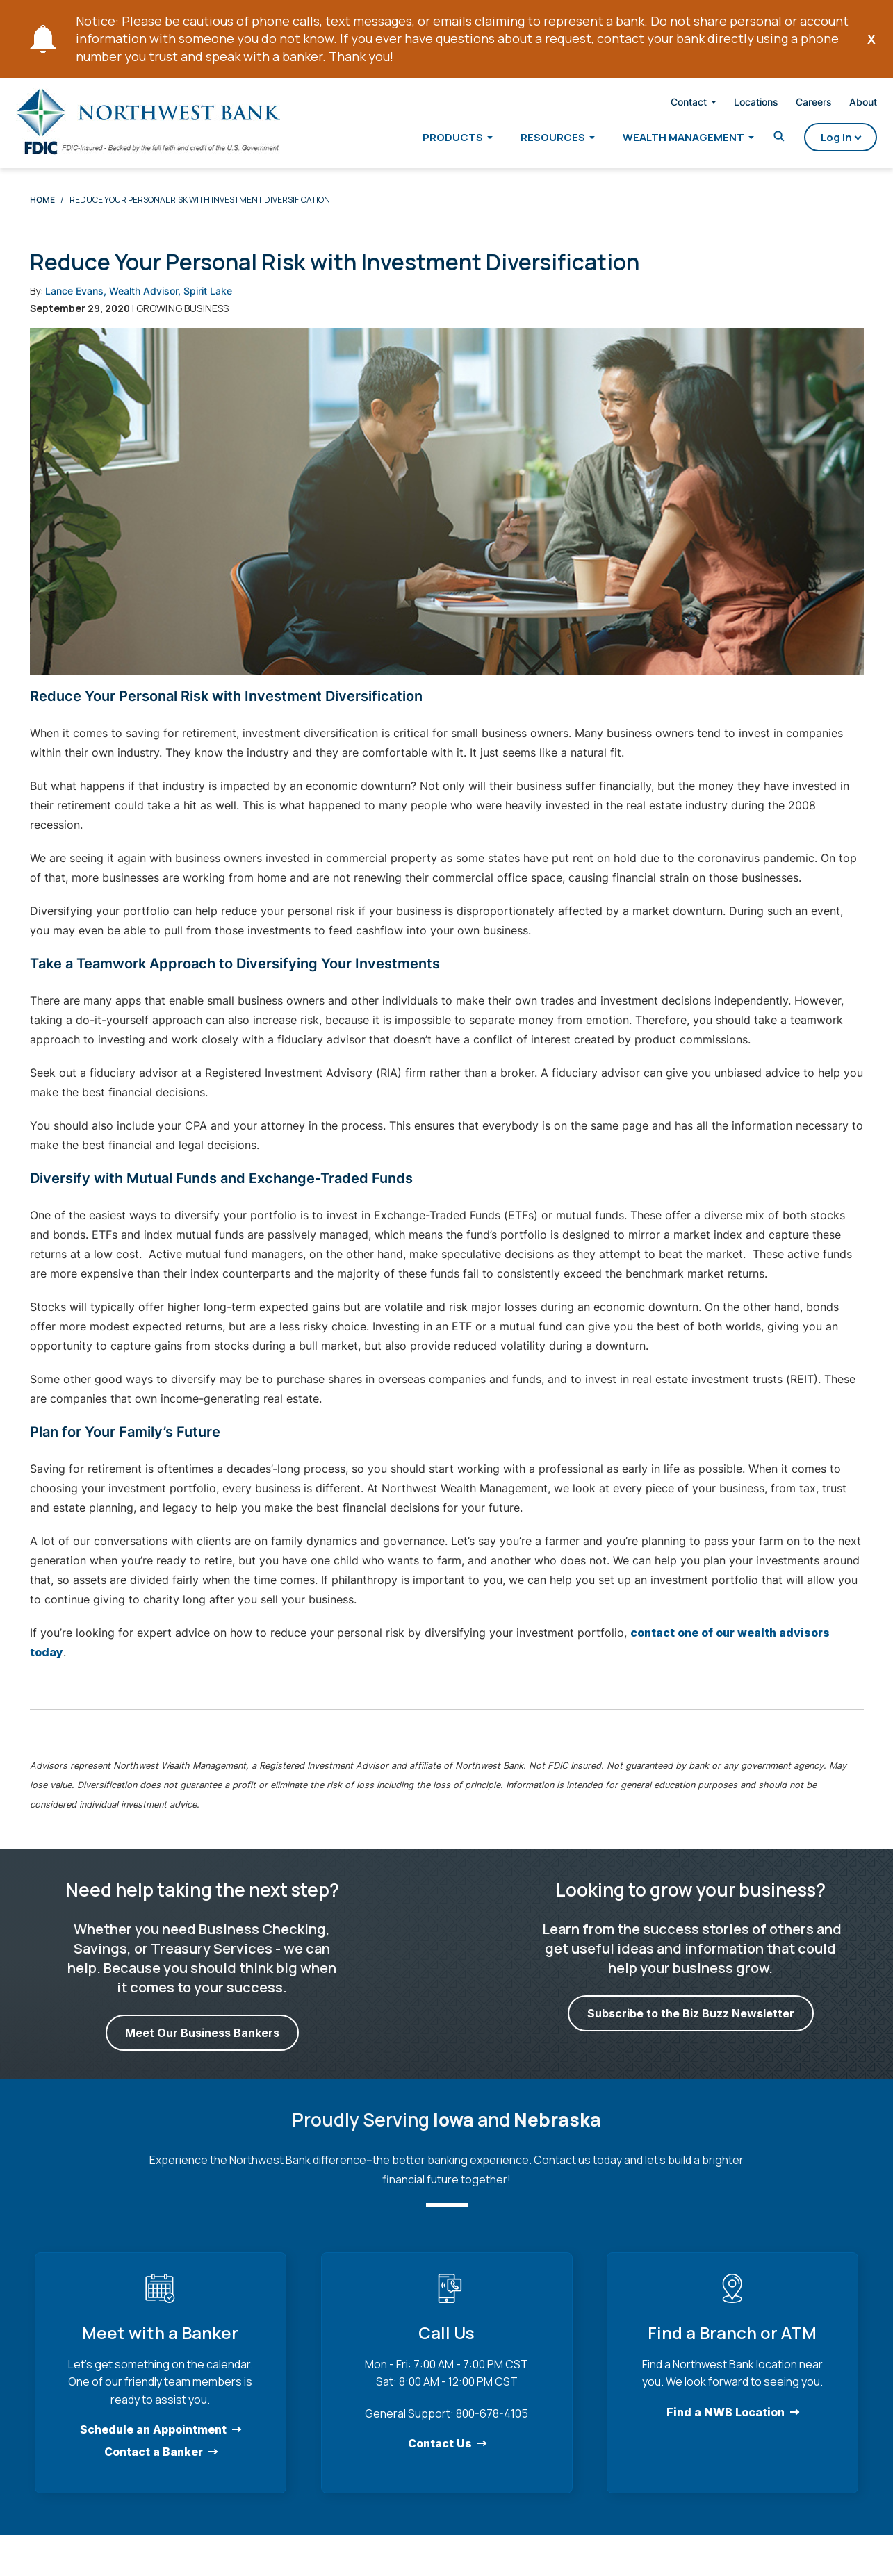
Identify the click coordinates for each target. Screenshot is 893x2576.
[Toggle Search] (763, 139)
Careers (798, 104)
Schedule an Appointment (153, 2442)
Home (42, 212)
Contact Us (439, 2456)
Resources (537, 140)
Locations (740, 104)
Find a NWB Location (725, 2424)
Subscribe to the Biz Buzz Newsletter (690, 2026)
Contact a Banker (153, 2464)
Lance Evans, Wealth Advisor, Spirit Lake (138, 303)
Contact (673, 104)
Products (437, 140)
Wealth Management (667, 140)
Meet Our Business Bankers (202, 2046)
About (847, 104)
